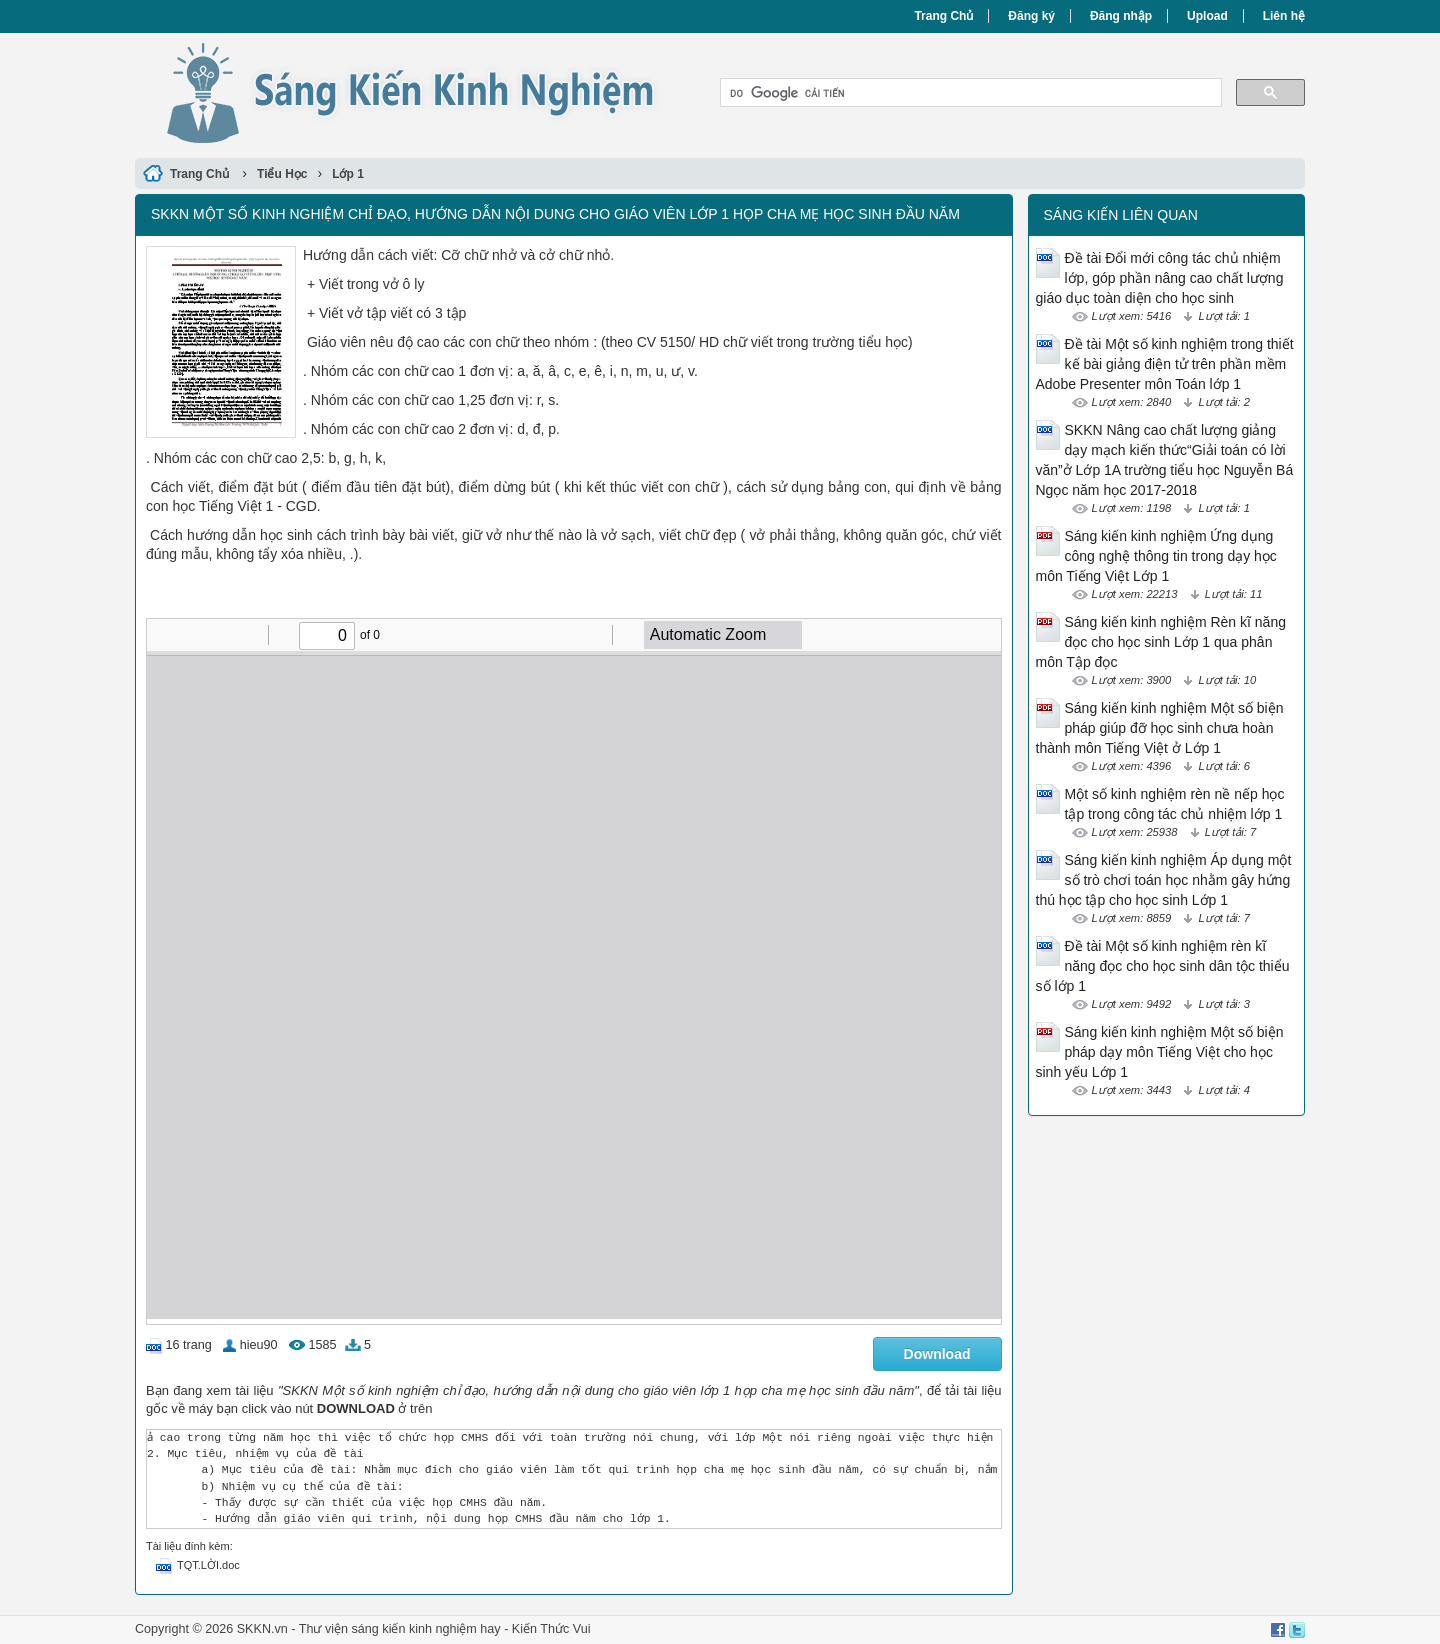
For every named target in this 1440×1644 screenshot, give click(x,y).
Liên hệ (1284, 16)
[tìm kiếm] (969, 93)
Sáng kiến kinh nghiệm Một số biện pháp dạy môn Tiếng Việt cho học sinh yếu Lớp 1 (1160, 1052)
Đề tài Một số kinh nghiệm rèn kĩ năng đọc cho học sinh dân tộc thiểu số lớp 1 (1163, 966)
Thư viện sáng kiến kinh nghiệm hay (400, 1629)
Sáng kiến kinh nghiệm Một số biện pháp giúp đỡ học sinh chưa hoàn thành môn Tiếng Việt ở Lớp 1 (1160, 728)
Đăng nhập (1121, 16)
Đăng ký (1031, 16)
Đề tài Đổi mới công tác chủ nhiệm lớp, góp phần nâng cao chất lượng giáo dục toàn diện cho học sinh (1160, 278)
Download (937, 1354)
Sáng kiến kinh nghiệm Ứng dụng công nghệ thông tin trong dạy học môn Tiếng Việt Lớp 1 (1156, 556)
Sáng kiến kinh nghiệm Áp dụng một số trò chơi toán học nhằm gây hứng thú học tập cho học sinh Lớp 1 (1164, 880)
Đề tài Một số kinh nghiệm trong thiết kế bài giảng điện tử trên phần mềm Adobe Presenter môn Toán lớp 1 (1165, 364)
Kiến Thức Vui (551, 1629)
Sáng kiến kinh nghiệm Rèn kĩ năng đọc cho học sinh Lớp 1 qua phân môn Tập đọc (1161, 642)
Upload (1207, 16)
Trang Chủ (943, 16)
